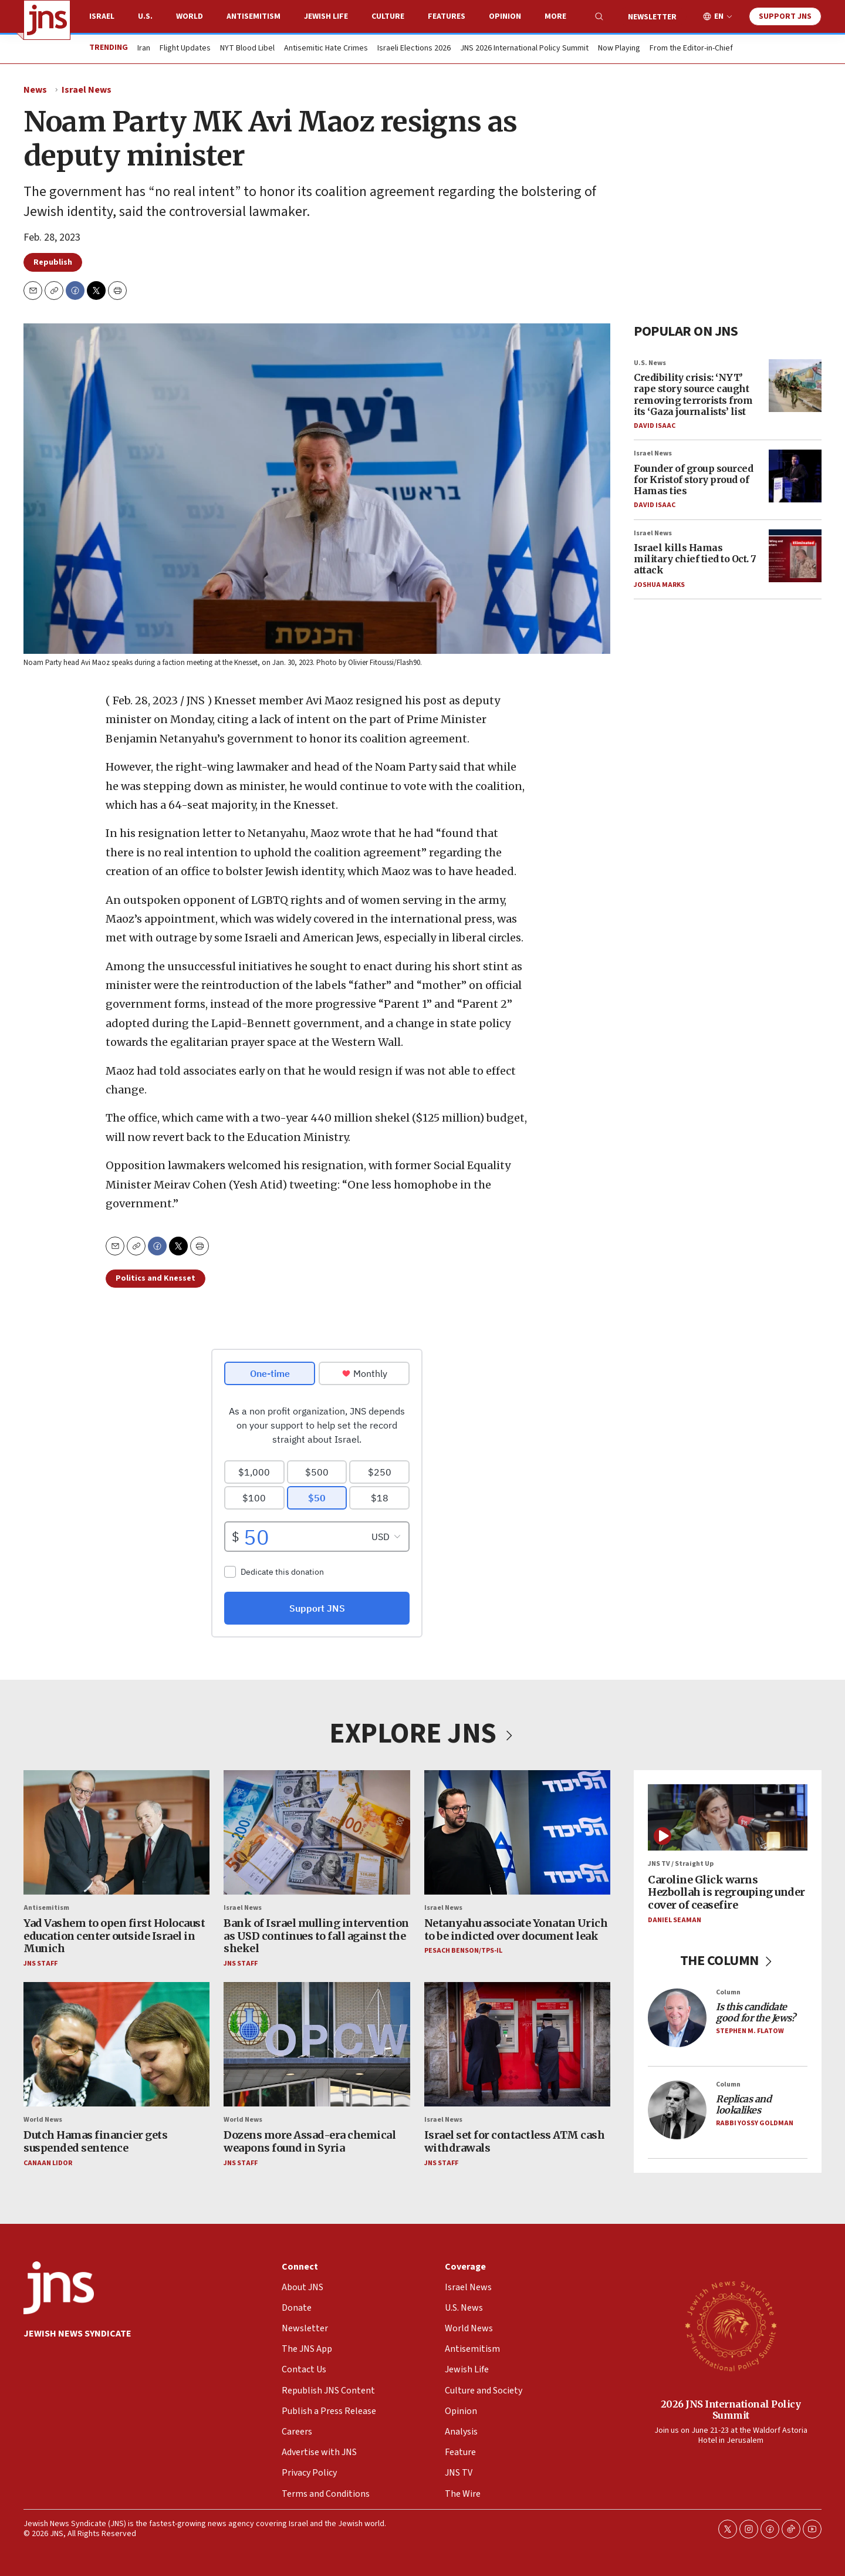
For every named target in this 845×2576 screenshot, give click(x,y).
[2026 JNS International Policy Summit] (730, 2325)
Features (446, 16)
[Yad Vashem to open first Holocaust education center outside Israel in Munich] (116, 1832)
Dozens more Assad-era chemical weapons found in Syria (310, 2141)
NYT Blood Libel (247, 48)
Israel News (86, 89)
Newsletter (652, 17)
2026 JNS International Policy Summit (731, 2409)
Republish (52, 262)
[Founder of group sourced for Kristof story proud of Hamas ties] (795, 476)
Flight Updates (185, 48)
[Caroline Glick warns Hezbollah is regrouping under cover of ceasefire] (727, 1817)
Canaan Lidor (47, 2163)
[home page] (47, 20)
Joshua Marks (659, 585)
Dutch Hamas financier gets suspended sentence (95, 2141)
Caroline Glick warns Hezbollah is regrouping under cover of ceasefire (726, 1891)
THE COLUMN (728, 1960)
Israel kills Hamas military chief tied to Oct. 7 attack (695, 559)
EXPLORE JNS (422, 1734)
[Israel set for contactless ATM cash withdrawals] (517, 2044)
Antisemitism (253, 16)
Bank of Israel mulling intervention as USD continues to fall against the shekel (316, 1935)
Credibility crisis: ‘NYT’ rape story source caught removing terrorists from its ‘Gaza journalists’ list (693, 394)
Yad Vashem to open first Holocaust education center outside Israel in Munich (114, 1935)
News (35, 89)
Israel (101, 16)
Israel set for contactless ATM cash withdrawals (514, 2141)
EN (719, 17)
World (189, 16)
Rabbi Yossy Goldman (754, 2123)
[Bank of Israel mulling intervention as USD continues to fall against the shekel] (317, 1832)
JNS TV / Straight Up (681, 1864)
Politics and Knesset (155, 1278)
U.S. (145, 16)
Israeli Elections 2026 (414, 48)
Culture (387, 16)
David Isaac (654, 426)
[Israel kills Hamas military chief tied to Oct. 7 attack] (795, 555)
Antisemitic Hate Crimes (326, 48)
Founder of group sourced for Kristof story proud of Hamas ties (693, 479)
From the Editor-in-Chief (691, 48)
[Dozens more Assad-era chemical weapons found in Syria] (317, 2044)
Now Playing (619, 48)
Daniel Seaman (674, 1920)
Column (728, 1992)
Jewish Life (326, 16)
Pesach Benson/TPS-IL (463, 1951)
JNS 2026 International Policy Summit (524, 48)
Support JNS (785, 16)
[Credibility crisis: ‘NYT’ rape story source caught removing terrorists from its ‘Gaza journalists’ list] (795, 385)
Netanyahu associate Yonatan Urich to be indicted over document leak (516, 1929)
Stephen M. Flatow (750, 2031)
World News (42, 2120)
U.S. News (650, 363)
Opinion (505, 16)
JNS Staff (40, 1963)
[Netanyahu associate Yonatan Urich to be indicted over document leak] (517, 1832)
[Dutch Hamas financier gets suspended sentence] (116, 2044)
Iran (143, 48)
